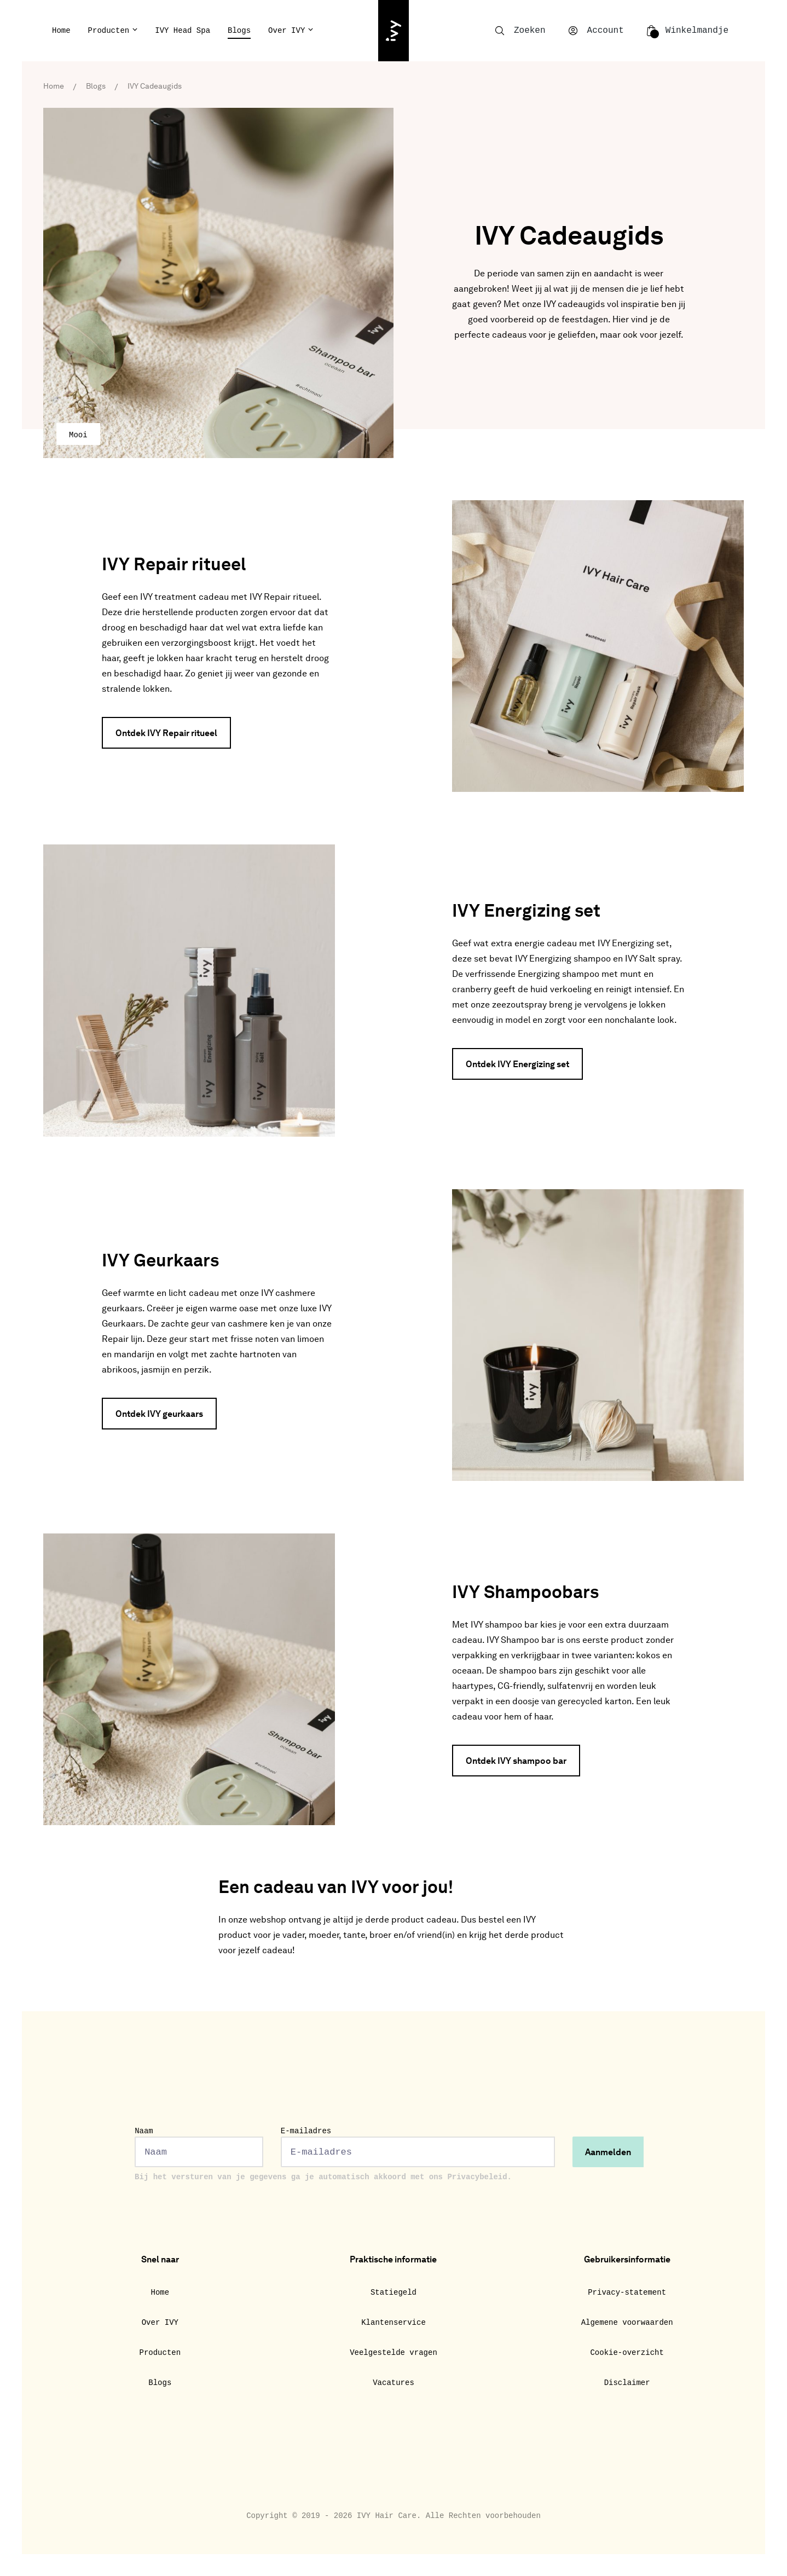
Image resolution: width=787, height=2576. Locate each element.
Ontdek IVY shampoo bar (516, 1761)
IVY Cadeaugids (155, 86)
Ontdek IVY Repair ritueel (166, 734)
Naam (199, 2147)
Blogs (239, 30)
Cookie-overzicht (626, 2352)
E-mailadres (418, 2147)
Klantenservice (393, 2322)
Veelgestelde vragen (393, 2352)
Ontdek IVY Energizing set (517, 1065)
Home (61, 30)
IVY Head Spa (182, 30)
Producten (109, 30)
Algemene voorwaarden (627, 2322)
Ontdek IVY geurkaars (159, 1414)
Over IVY (286, 30)
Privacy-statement (627, 2292)
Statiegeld (393, 2292)
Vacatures (393, 2382)
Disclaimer (627, 2382)
